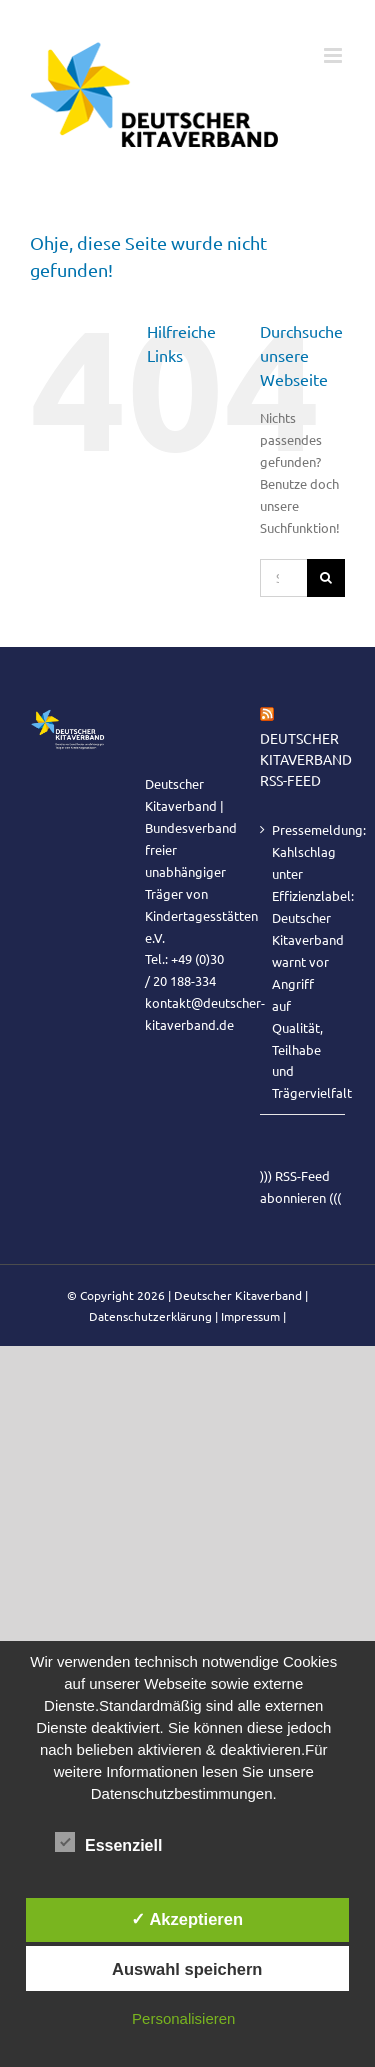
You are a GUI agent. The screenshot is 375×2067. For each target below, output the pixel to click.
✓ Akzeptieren (187, 1919)
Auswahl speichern (187, 1969)
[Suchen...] (283, 578)
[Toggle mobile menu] (334, 55)
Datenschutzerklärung (150, 1316)
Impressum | (253, 1316)
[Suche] (326, 578)
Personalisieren (183, 2018)
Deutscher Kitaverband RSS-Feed (306, 759)
